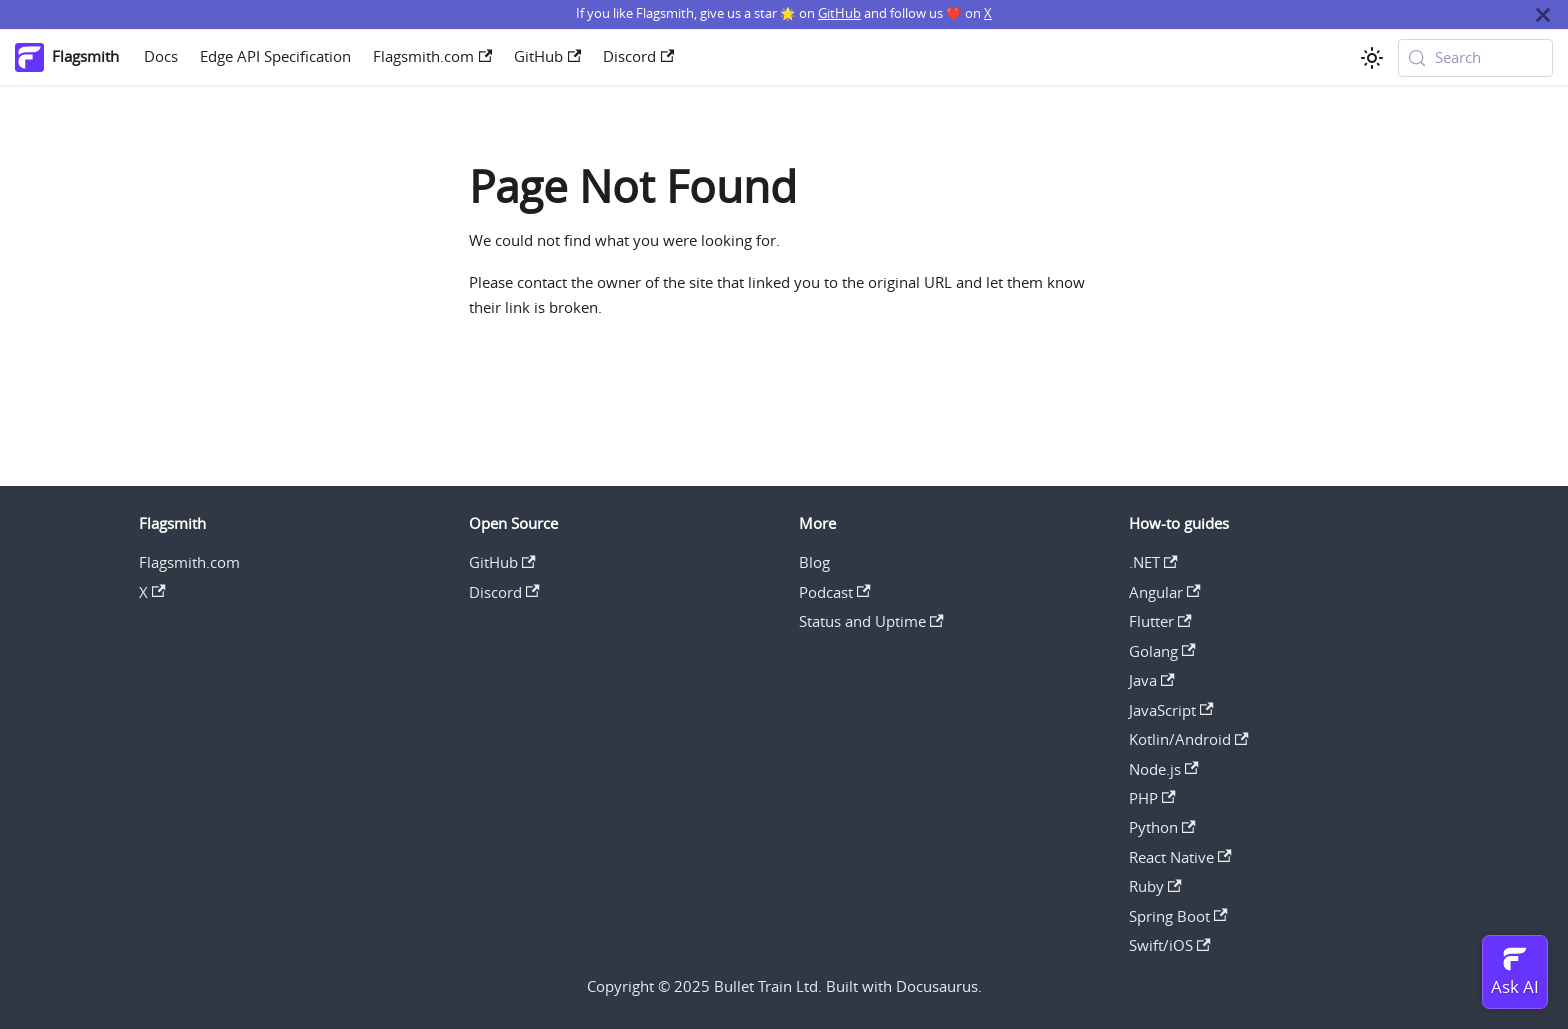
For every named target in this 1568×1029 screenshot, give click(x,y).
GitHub (839, 13)
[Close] (1543, 14)
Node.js (1164, 769)
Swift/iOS (1170, 945)
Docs (161, 56)
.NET (1153, 562)
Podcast (835, 592)
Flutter (1160, 621)
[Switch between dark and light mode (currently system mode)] (1371, 57)
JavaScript (1171, 710)
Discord (638, 56)
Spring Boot (1178, 916)
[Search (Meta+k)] (1476, 58)
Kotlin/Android (1189, 739)
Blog (814, 562)
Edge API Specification (275, 56)
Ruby (1155, 886)
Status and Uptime (871, 621)
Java (1152, 680)
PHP (1152, 798)
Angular (1165, 592)
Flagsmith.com (432, 56)
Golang (1162, 651)
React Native (1180, 857)
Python (1162, 827)
